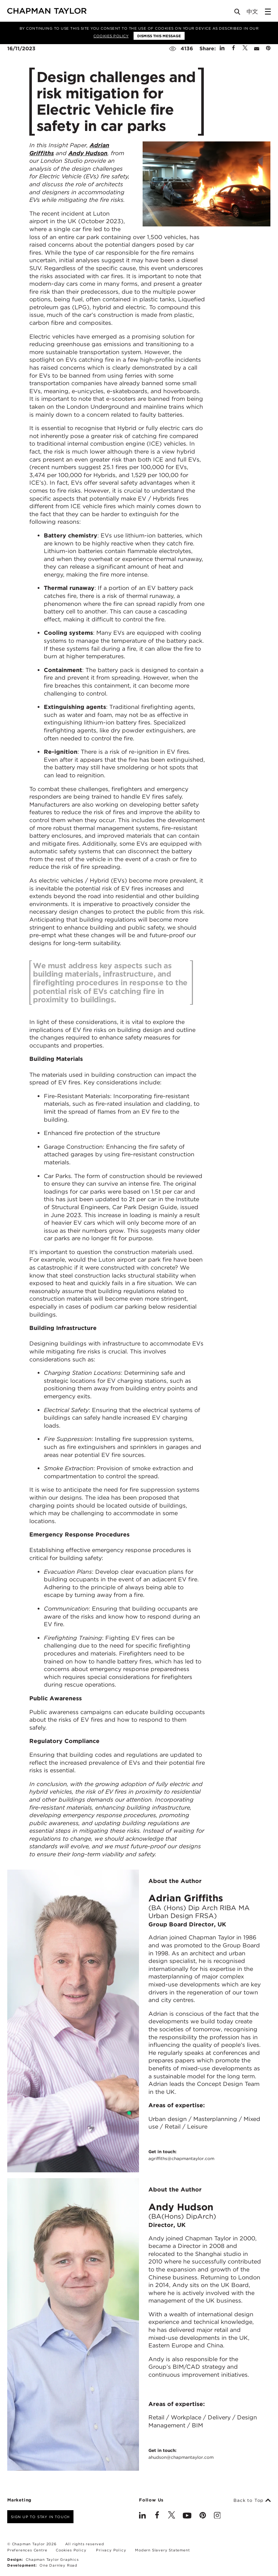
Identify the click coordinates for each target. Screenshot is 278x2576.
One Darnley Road (58, 2565)
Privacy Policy (111, 2550)
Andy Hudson (88, 153)
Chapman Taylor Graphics (52, 2559)
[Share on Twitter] (245, 48)
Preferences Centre (27, 2550)
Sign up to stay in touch (40, 2517)
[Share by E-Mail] (256, 48)
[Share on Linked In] (222, 48)
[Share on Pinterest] (268, 48)
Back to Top (252, 2500)
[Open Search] (237, 13)
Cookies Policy (111, 36)
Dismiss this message (159, 36)
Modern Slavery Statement (162, 2550)
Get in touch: (181, 2155)
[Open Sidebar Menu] (268, 11)
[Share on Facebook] (233, 48)
